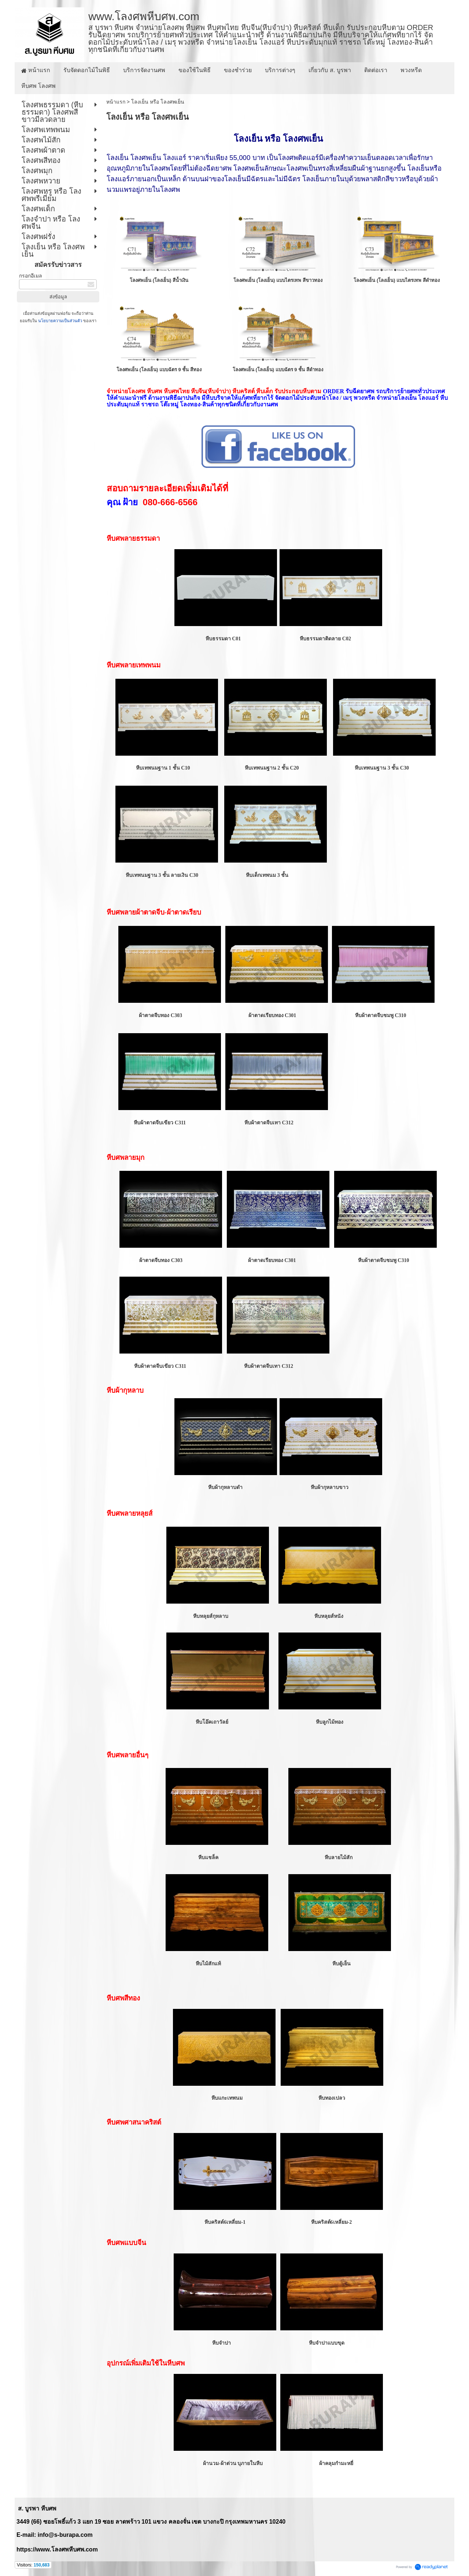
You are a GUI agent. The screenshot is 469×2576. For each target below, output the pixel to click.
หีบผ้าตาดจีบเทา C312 (268, 1122)
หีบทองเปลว (331, 2098)
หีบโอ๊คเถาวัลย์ (212, 1722)
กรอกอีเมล (30, 276)
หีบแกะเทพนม (227, 2098)
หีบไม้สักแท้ (208, 1963)
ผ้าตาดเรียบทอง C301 (271, 1015)
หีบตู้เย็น (341, 1963)
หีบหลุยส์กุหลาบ (210, 1616)
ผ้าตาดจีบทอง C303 (160, 1015)
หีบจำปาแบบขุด (326, 2343)
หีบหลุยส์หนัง (328, 1616)
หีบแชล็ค (208, 1857)
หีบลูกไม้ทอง (329, 1722)
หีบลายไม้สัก (338, 1857)
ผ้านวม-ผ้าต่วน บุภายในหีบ (233, 2463)
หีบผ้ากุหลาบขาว (328, 1487)
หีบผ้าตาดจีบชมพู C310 (379, 1015)
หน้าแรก (115, 102)
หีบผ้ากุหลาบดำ (225, 1487)
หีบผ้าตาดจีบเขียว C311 (160, 1122)
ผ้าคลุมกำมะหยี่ (336, 2463)
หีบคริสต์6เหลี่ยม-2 (331, 2222)
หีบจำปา (222, 2343)
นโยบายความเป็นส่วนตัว (60, 321)
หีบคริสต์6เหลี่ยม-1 (224, 2222)
